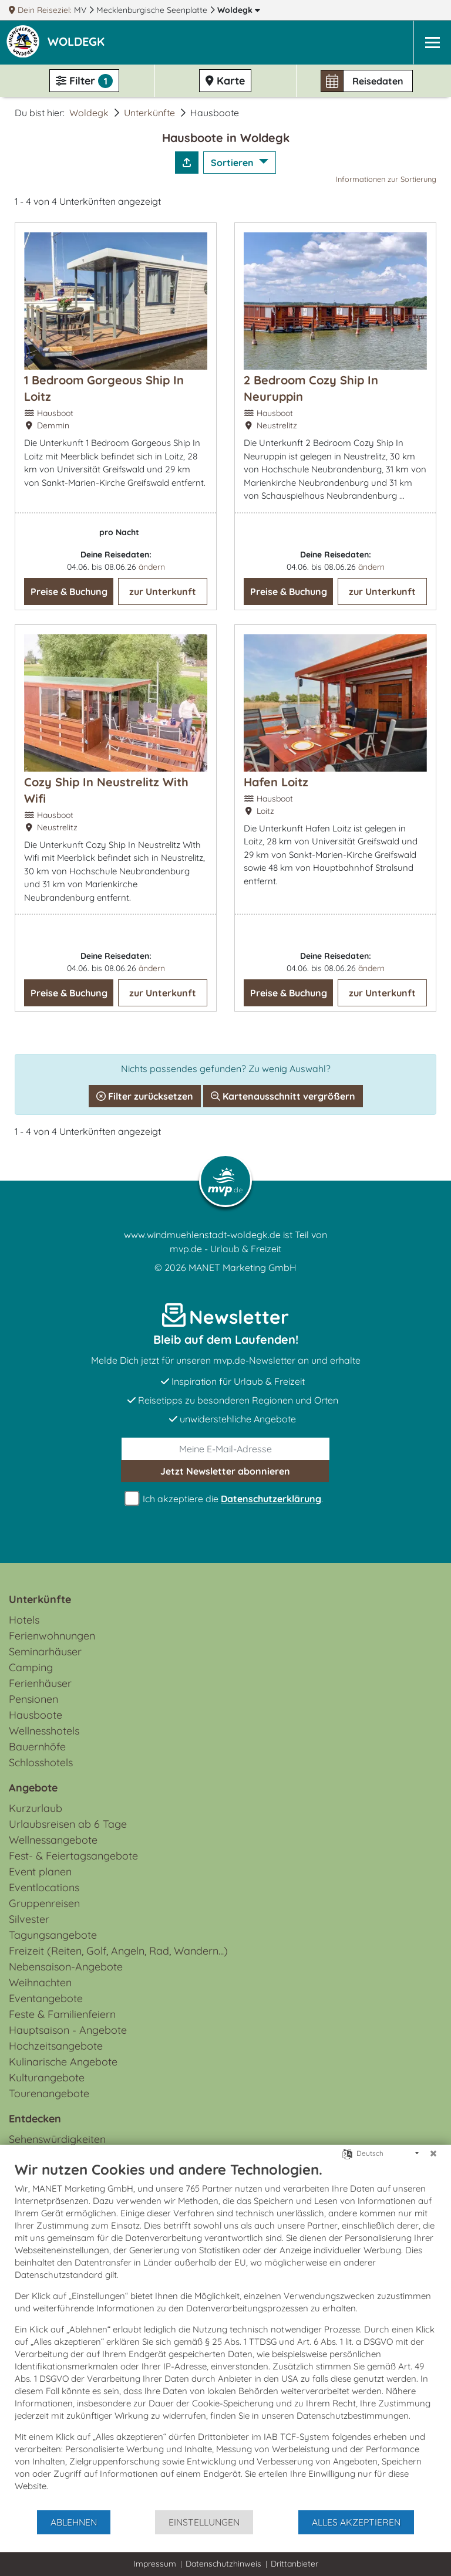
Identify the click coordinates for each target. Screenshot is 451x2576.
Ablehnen (74, 2522)
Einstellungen (204, 2522)
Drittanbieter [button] (294, 2563)
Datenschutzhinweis (223, 2563)
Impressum (154, 2563)
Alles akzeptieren (356, 2522)
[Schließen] (433, 2153)
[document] (225, 2334)
